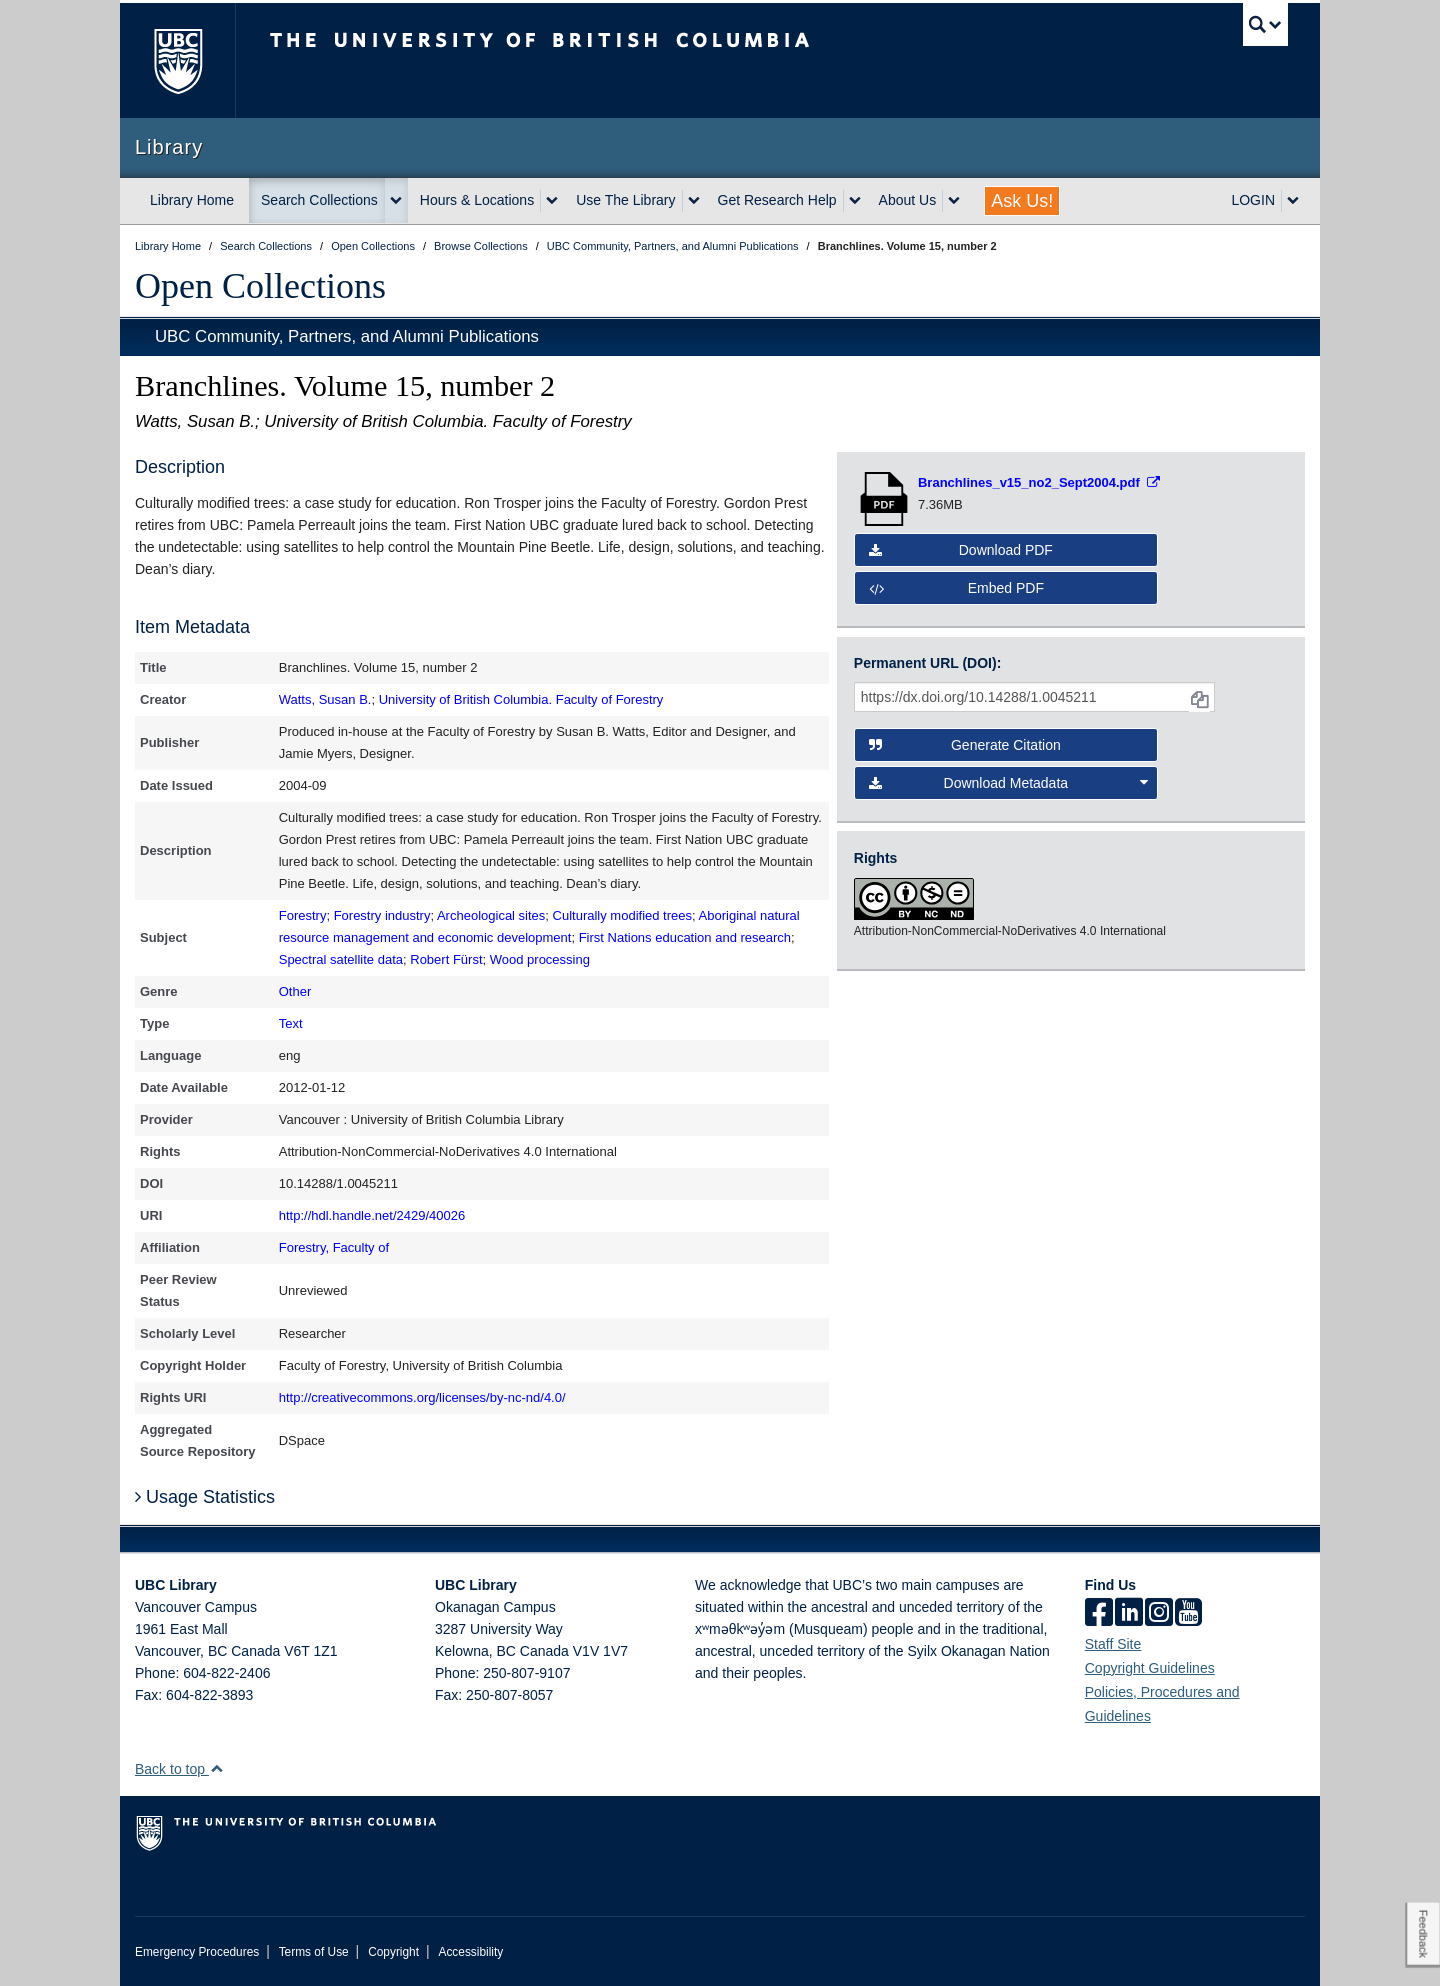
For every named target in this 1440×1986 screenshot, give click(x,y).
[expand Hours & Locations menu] (552, 201)
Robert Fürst (446, 959)
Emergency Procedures (197, 1952)
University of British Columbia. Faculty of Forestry (521, 699)
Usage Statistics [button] (205, 1497)
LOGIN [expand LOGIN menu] (1253, 200)
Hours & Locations (477, 200)
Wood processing (540, 959)
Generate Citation (965, 745)
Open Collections (260, 286)
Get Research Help (777, 200)
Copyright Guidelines (1150, 1668)
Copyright (393, 1952)
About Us (908, 200)
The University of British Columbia (177, 60)
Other (295, 991)
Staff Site (1113, 1644)
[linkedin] (1129, 1614)
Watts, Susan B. (325, 699)
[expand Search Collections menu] (396, 201)
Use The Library (625, 200)
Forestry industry (382, 915)
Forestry (303, 915)
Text (291, 1023)
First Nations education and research (685, 937)
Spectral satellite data (341, 959)
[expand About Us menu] (954, 201)
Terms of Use (314, 1952)
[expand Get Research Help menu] (855, 201)
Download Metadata (1009, 783)
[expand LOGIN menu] (1293, 201)
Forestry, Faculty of (334, 1247)
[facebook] (1099, 1614)
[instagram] (1159, 1614)
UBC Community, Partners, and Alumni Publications (347, 336)
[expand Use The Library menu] (694, 201)
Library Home (192, 200)
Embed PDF (956, 588)
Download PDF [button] (961, 550)
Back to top (179, 1769)
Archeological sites (491, 915)
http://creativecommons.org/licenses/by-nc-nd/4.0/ (422, 1397)
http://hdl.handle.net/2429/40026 (372, 1215)
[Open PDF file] (1039, 482)
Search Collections (319, 200)
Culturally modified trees (622, 915)
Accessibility (470, 1952)
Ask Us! (1022, 201)
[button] (216, 1768)
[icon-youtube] (1188, 1614)
